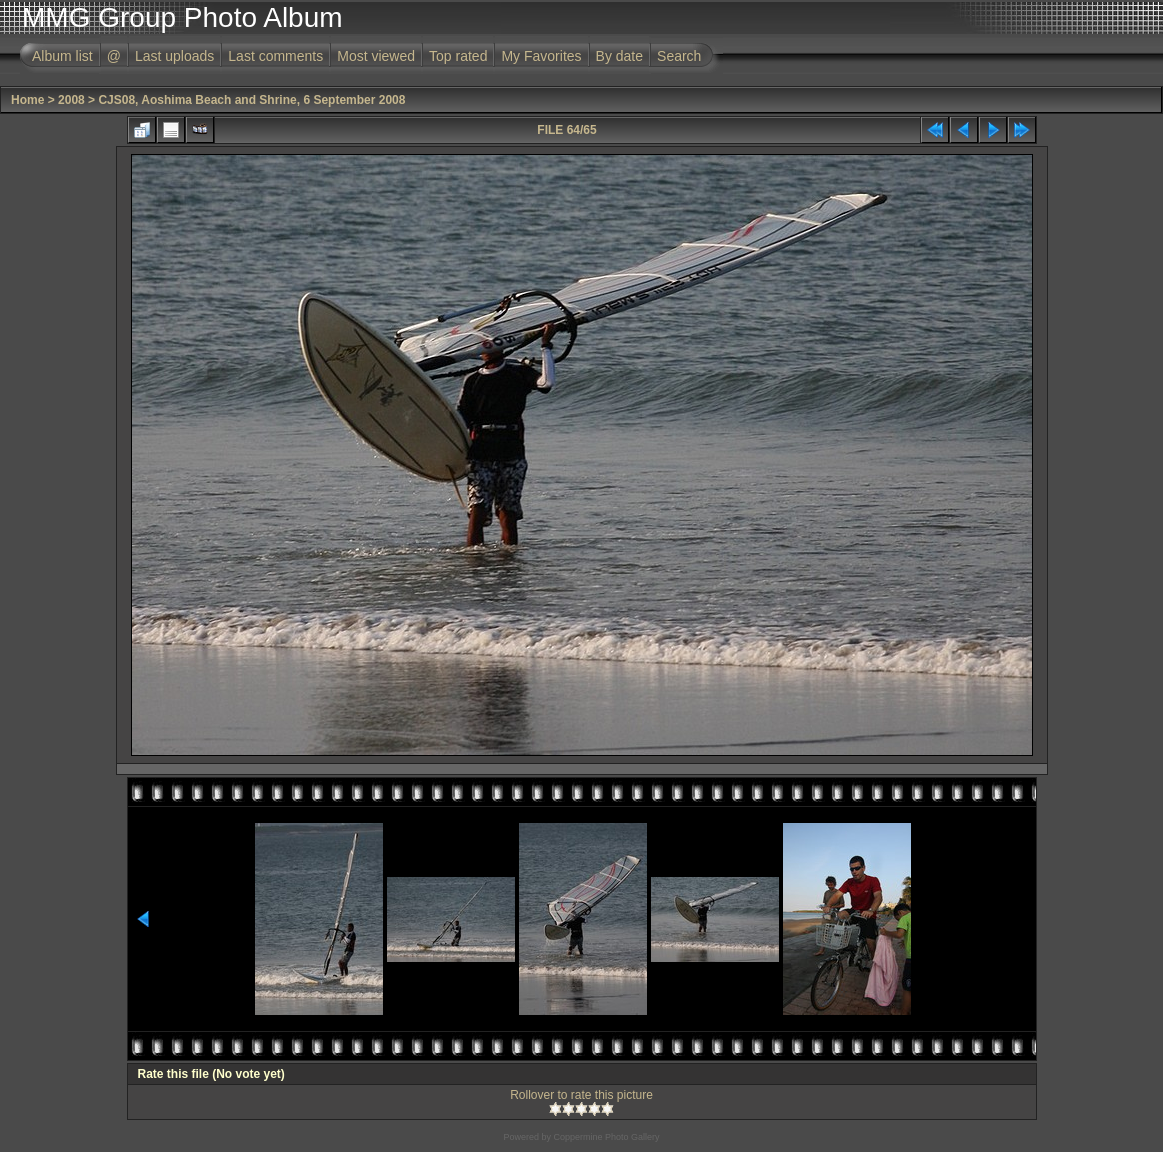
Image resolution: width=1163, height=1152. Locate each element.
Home (27, 100)
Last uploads (174, 56)
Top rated (458, 56)
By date (619, 56)
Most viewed (376, 56)
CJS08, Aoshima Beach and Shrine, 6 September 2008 (251, 100)
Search (679, 56)
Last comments (275, 56)
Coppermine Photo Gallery (606, 1137)
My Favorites (541, 56)
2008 (71, 100)
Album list (62, 56)
